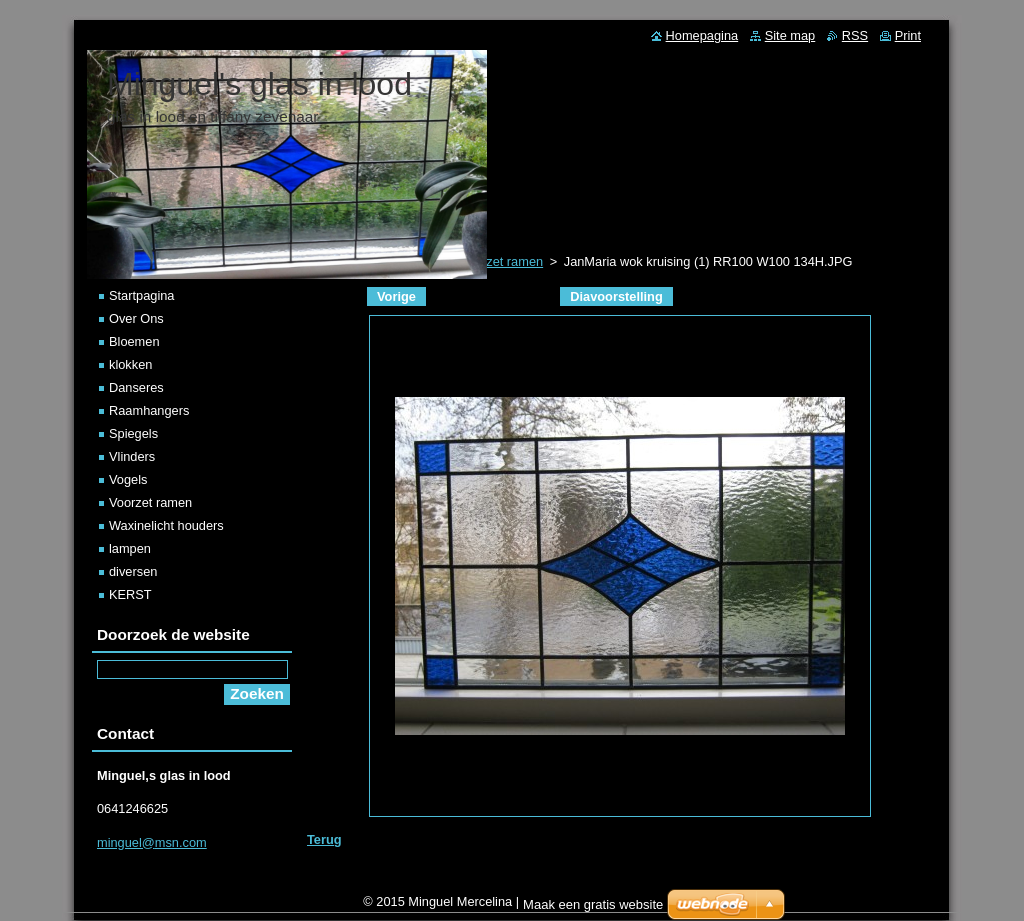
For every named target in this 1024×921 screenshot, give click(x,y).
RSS (855, 35)
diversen (133, 571)
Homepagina (702, 35)
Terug (324, 839)
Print (908, 35)
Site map (790, 35)
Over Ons (136, 318)
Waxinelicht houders (166, 525)
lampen (130, 548)
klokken (130, 364)
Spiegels (133, 433)
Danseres (136, 387)
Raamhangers (149, 410)
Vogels (128, 479)
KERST (130, 594)
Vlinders (132, 456)
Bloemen (134, 341)
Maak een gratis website (593, 909)
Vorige (396, 296)
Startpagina (141, 295)
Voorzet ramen (150, 502)
